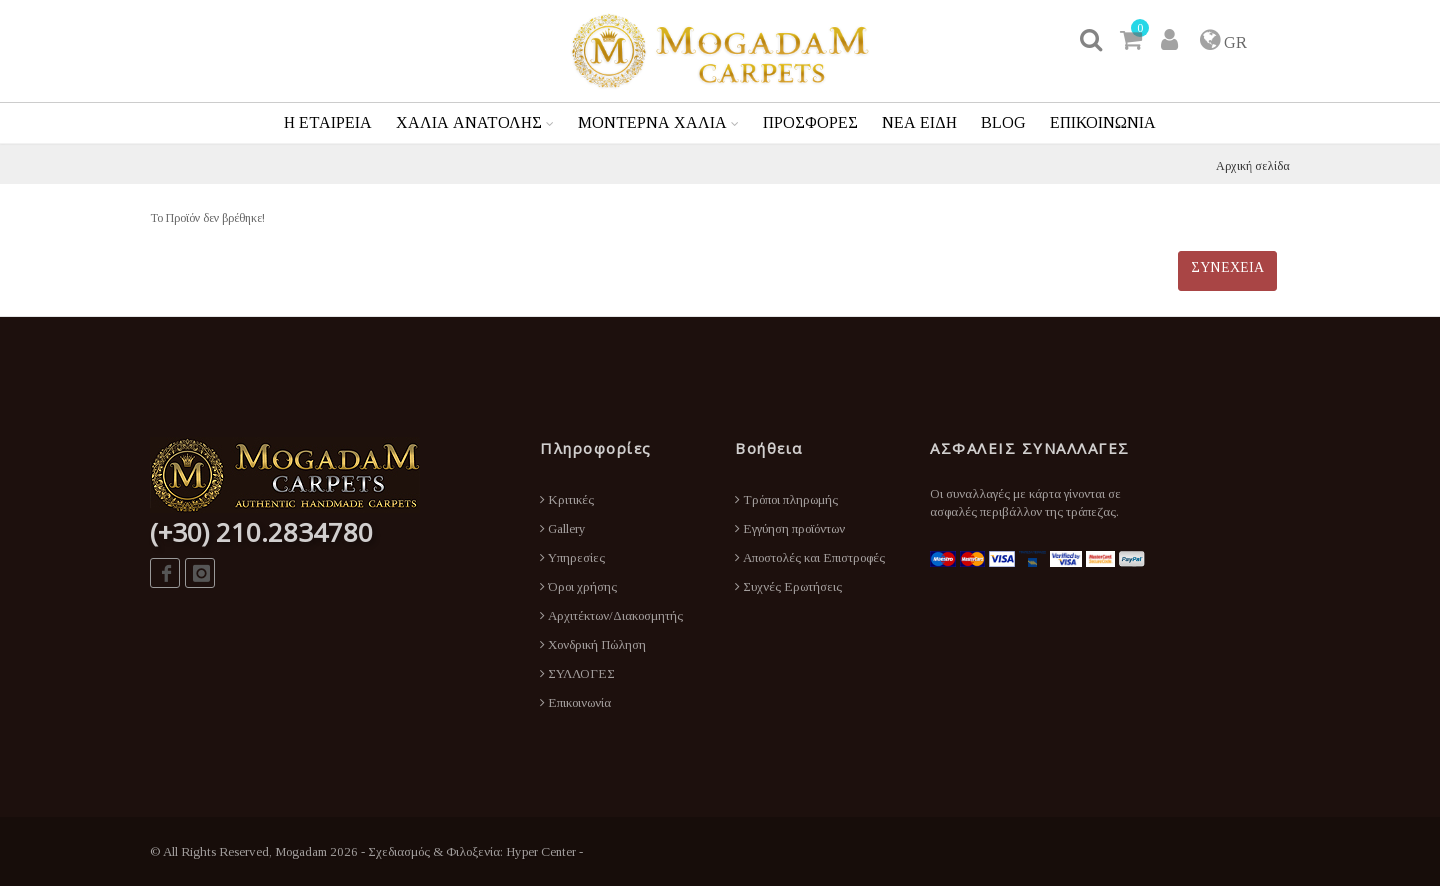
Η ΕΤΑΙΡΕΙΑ (328, 122)
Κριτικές (567, 499)
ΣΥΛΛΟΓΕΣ (577, 673)
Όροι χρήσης (578, 586)
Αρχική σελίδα (1253, 166)
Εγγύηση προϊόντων (790, 528)
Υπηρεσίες (572, 557)
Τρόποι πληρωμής (786, 499)
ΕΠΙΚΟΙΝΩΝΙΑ (1103, 122)
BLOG (1003, 122)
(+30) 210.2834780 (261, 532)
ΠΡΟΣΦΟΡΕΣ (810, 122)
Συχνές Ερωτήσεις (788, 586)
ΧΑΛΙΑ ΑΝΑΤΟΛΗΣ (469, 122)
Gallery (563, 528)
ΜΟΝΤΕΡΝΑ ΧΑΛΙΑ (652, 122)
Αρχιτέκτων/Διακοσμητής (611, 615)
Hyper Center (541, 851)
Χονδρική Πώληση (593, 644)
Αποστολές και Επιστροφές (810, 557)
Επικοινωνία (575, 702)
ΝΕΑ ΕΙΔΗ (919, 122)
